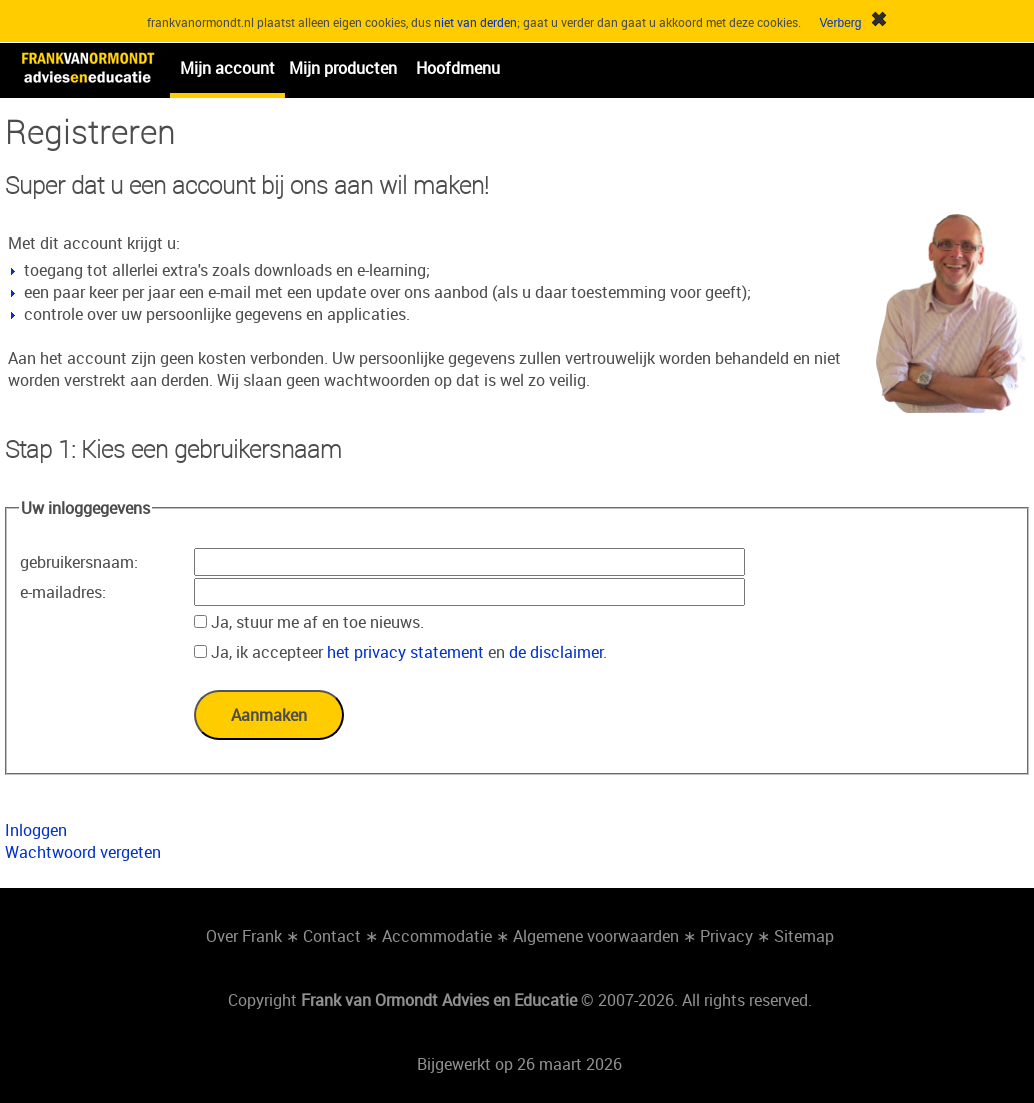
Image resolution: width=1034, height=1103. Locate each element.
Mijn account (227, 68)
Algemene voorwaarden (596, 936)
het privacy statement (405, 652)
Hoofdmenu (458, 68)
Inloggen (36, 830)
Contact (332, 936)
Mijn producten (343, 68)
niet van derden (475, 22)
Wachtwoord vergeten (83, 852)
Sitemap (804, 936)
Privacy (726, 936)
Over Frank (244, 936)
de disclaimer (556, 652)
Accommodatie (437, 936)
